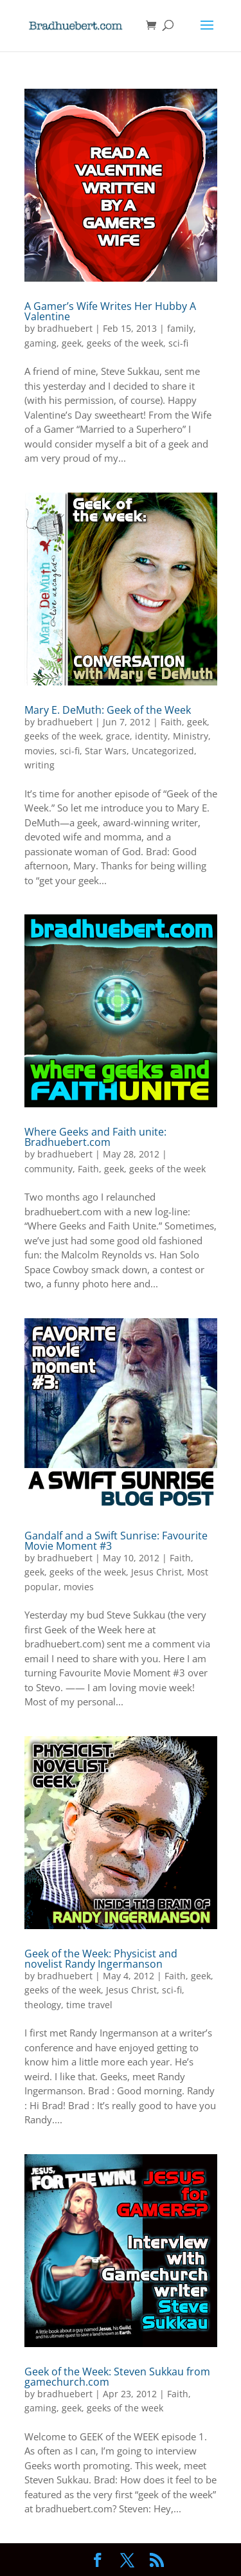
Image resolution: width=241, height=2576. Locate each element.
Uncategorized (163, 751)
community (48, 1169)
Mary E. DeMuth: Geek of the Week (107, 710)
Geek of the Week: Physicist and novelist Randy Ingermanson (100, 1958)
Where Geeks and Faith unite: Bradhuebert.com (95, 1137)
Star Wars (106, 751)
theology (42, 2005)
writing (39, 765)
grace (118, 736)
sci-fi (178, 343)
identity (151, 736)
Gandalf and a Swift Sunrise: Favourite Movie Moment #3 (116, 1540)
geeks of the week (125, 343)
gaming (40, 343)
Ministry (190, 736)
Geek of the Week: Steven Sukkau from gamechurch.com (117, 2376)
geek (72, 343)
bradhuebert (65, 328)
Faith (171, 722)
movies (39, 751)
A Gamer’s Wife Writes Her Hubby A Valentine (110, 311)
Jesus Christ (156, 1572)
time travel (89, 2005)
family (180, 328)
